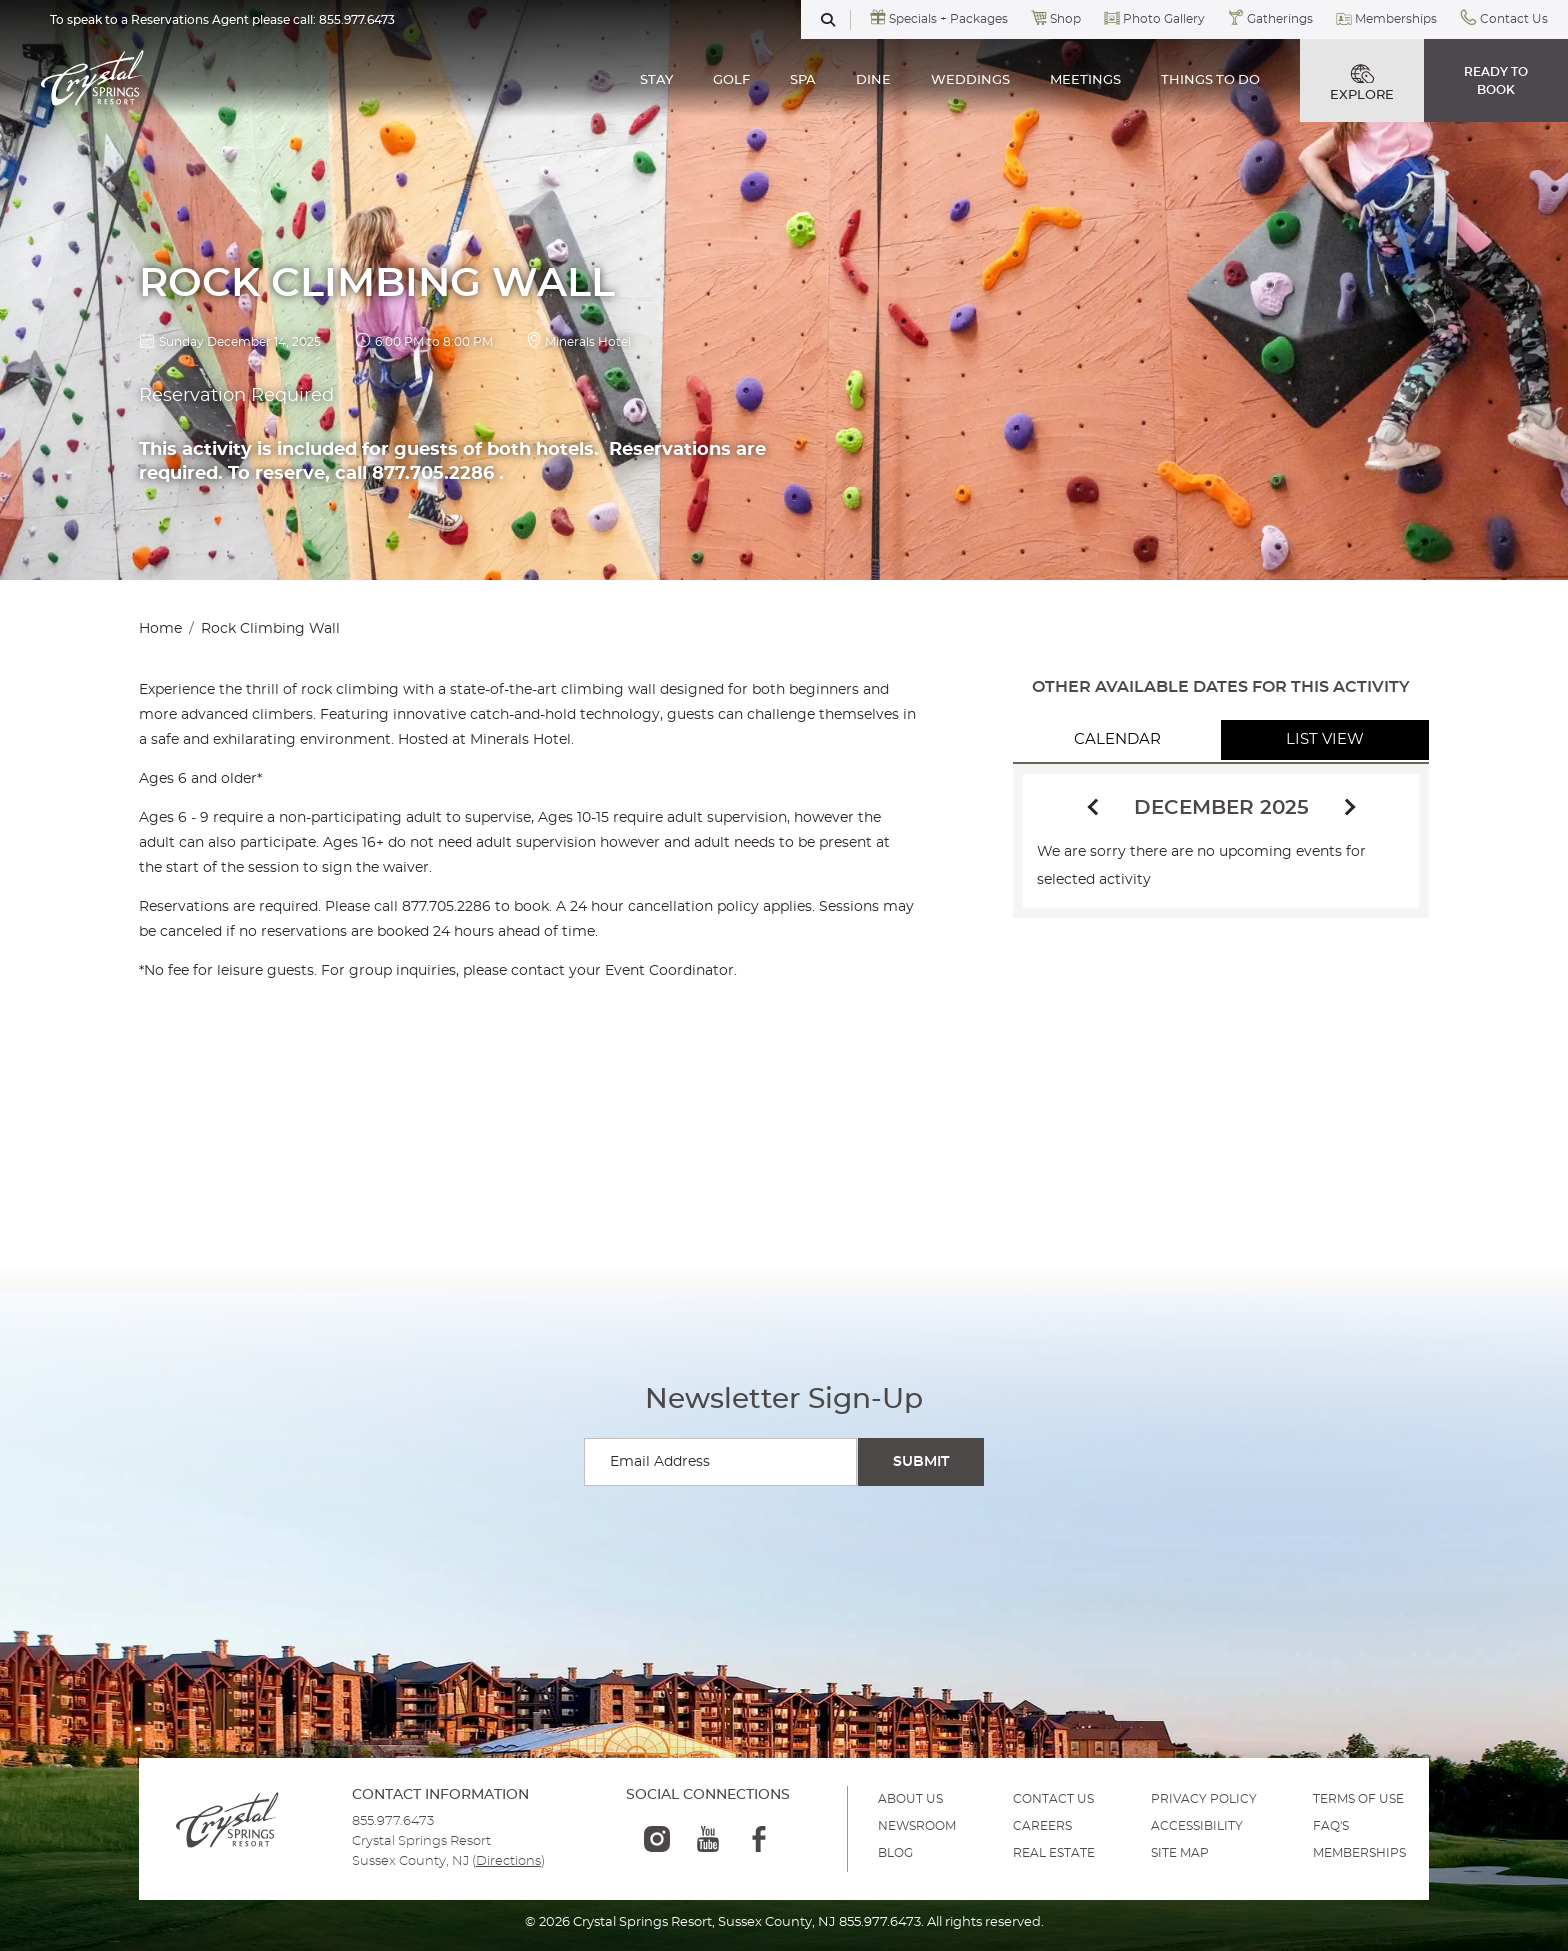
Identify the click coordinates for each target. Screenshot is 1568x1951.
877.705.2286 (446, 907)
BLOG (895, 1853)
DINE (873, 80)
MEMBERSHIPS (1359, 1853)
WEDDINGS (970, 80)
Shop (1065, 19)
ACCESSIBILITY (1197, 1826)
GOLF (731, 80)
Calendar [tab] (1117, 739)
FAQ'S (1331, 1826)
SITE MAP (1180, 1853)
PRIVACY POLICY (1204, 1799)
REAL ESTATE (1054, 1853)
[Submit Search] (921, 1462)
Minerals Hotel (588, 342)
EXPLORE (1362, 83)
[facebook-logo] (759, 1839)
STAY (656, 80)
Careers (1042, 1826)
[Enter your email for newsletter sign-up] (720, 1462)
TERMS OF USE (1358, 1799)
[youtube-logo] (708, 1839)
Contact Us (1514, 19)
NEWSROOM (917, 1826)
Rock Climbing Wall (270, 629)
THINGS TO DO (1210, 80)
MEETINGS (1085, 80)
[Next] (1347, 808)
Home (160, 629)
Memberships (1396, 19)
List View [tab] (1325, 739)
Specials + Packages (948, 19)
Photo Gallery (1164, 19)
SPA (803, 80)
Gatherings (1280, 19)
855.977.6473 (357, 20)
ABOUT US (910, 1799)
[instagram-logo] (657, 1839)
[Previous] (1096, 805)
